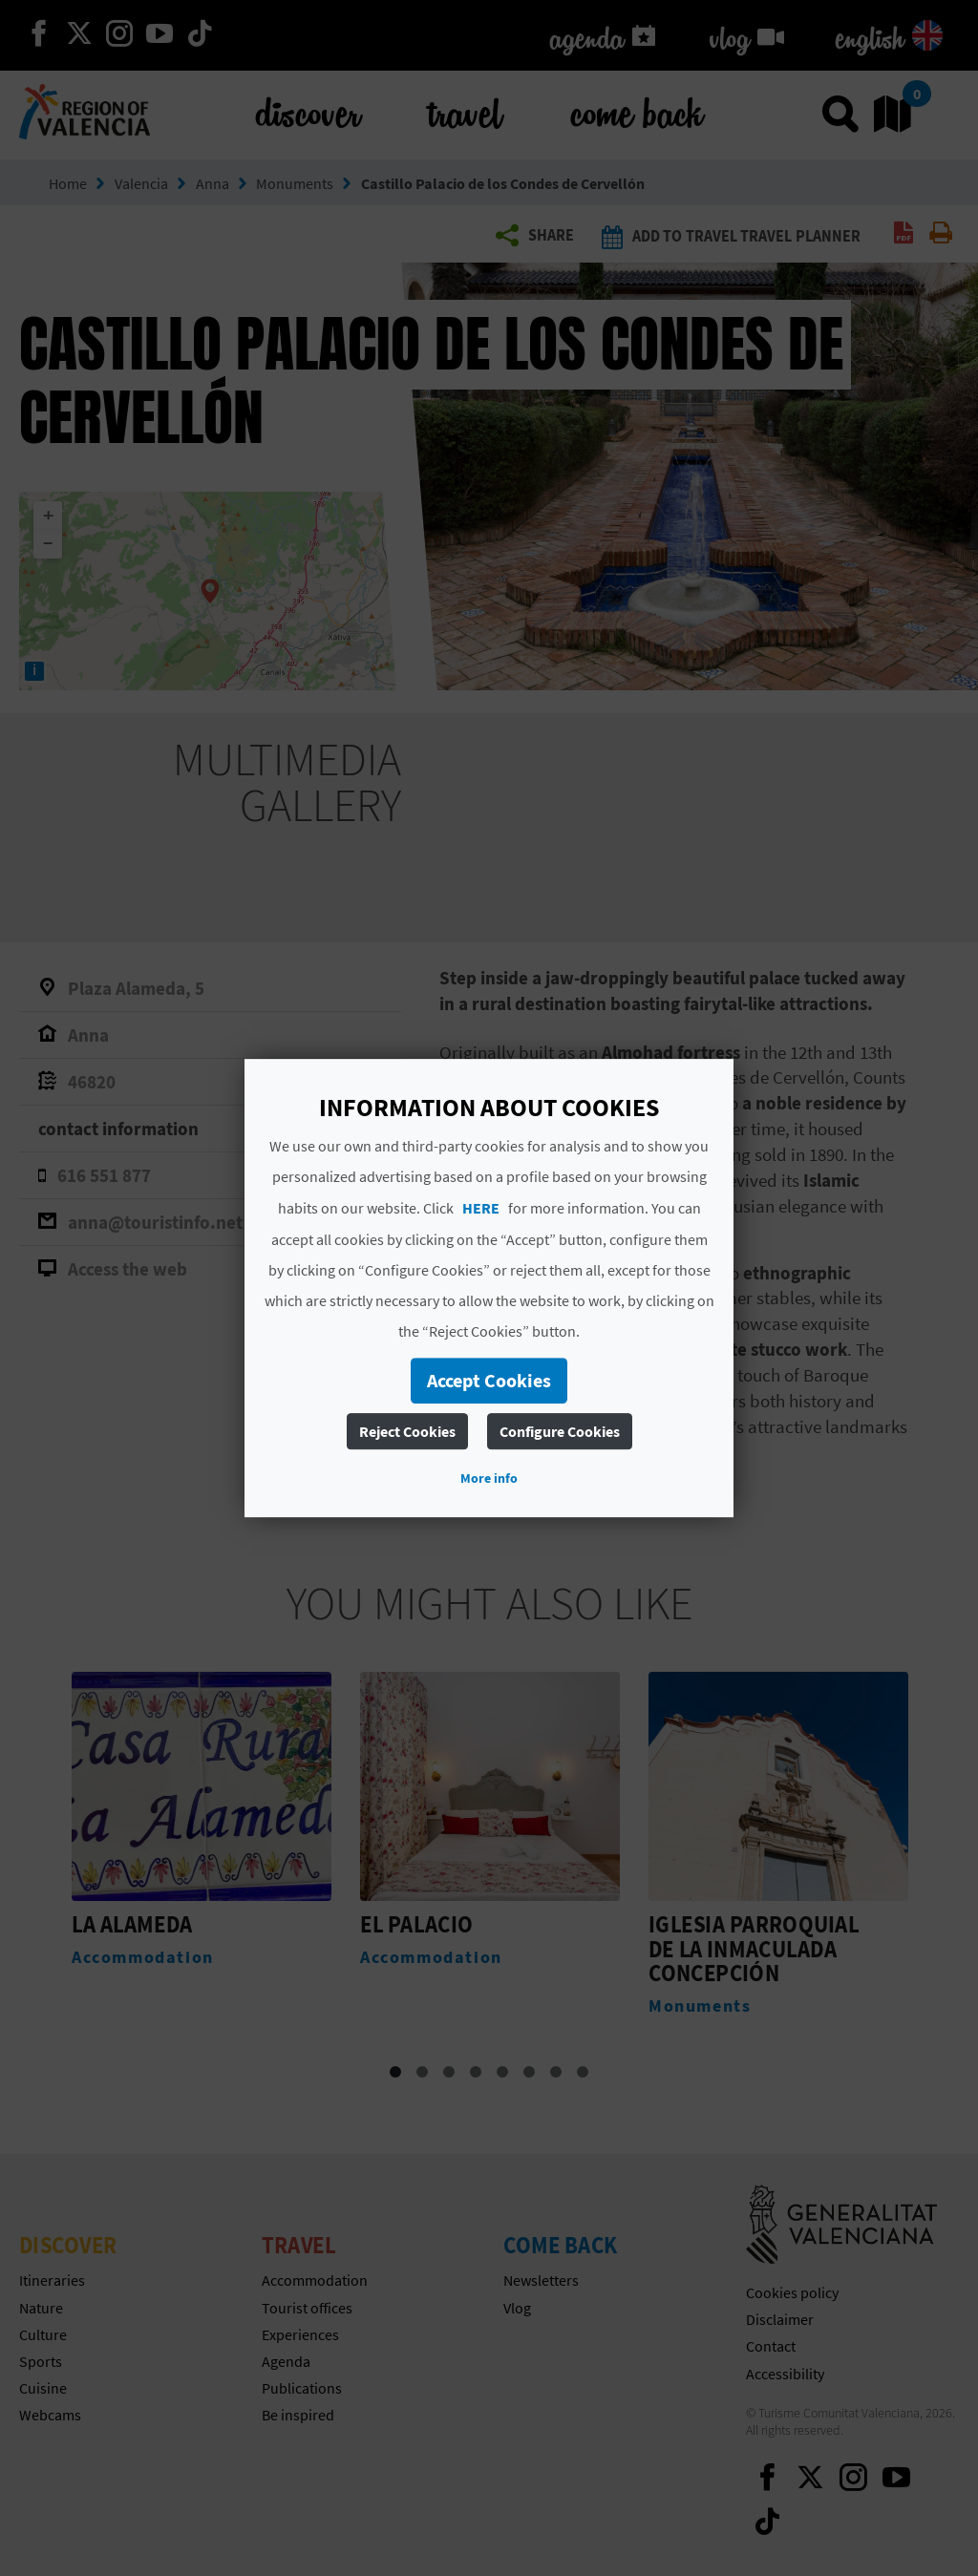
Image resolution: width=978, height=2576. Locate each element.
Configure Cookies (560, 1431)
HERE (481, 1207)
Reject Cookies (407, 1431)
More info (489, 1478)
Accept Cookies (489, 1380)
